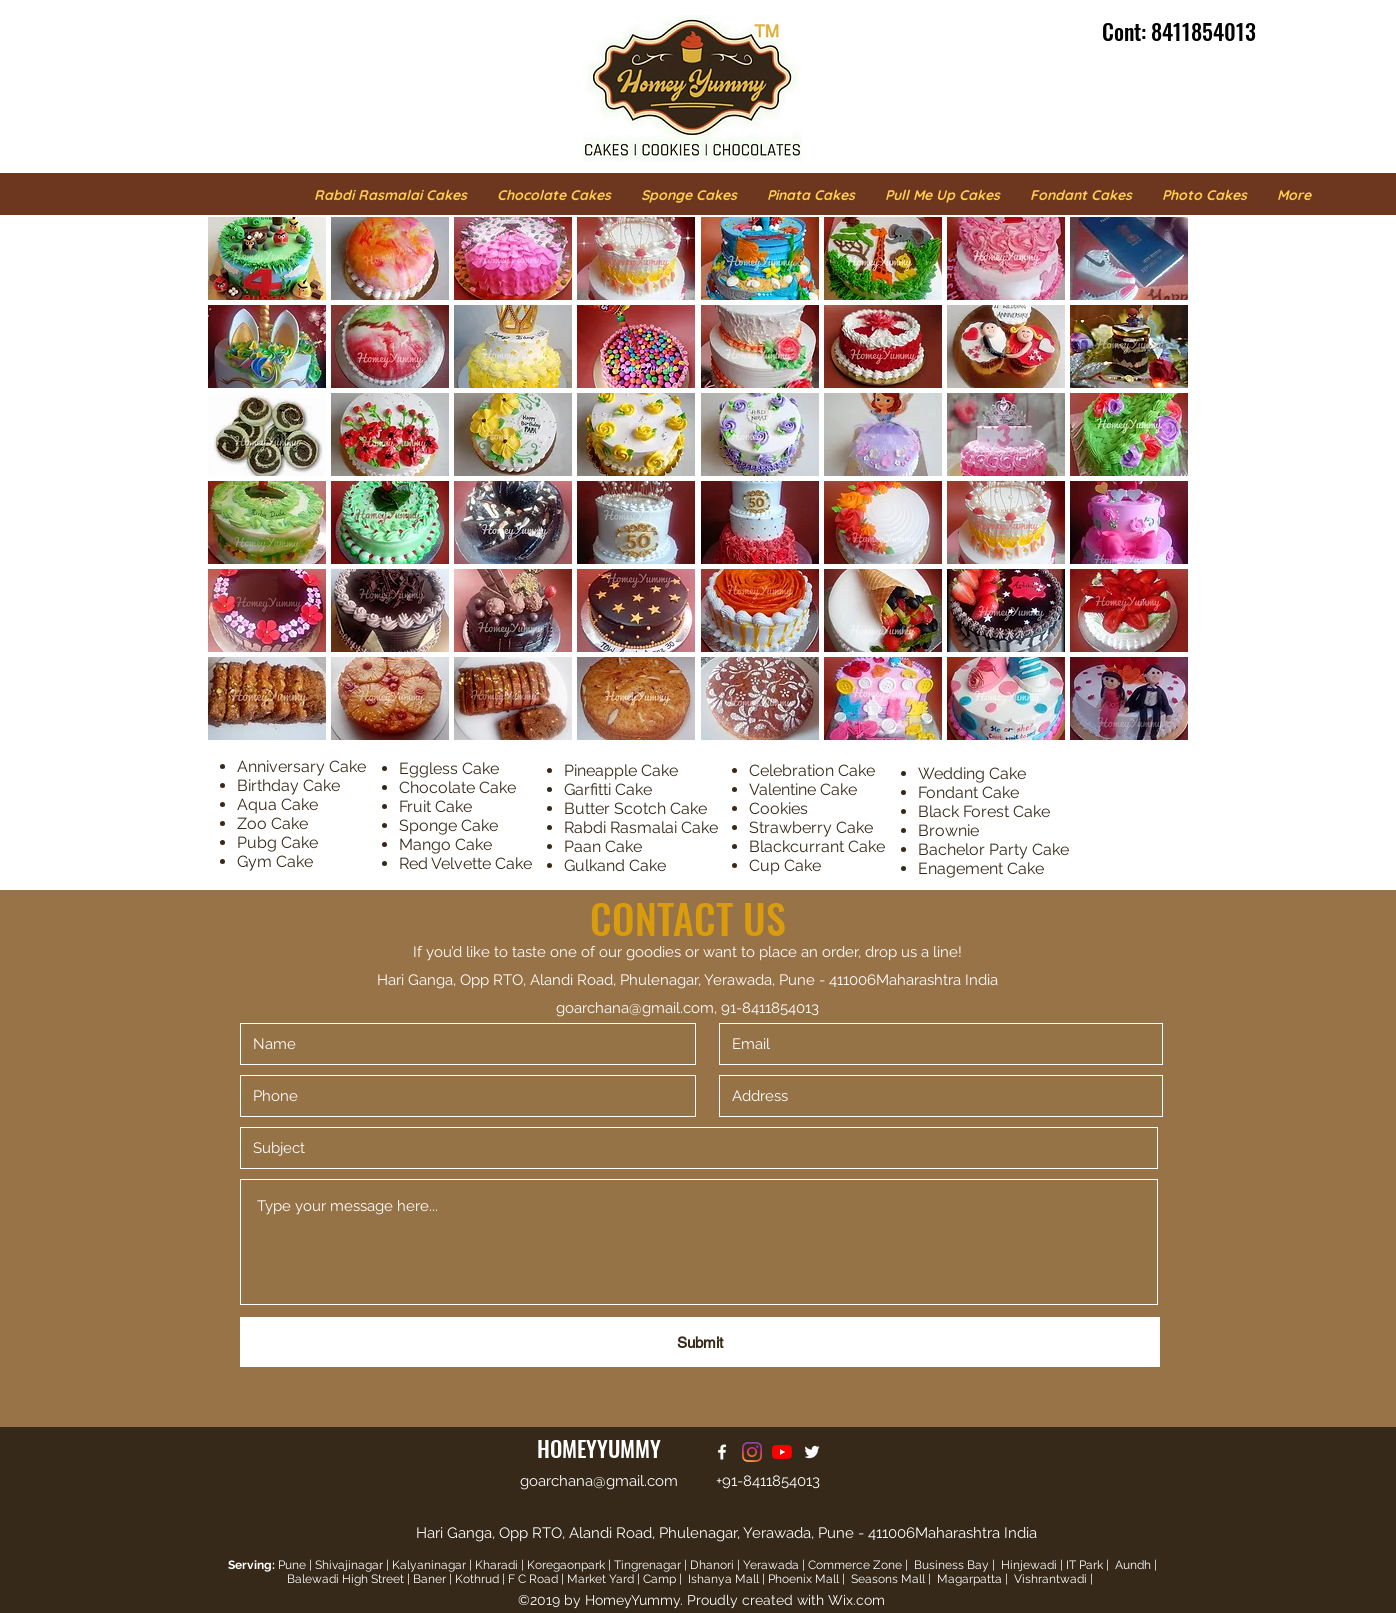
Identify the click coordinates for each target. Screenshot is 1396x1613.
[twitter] (812, 1452)
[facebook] (722, 1452)
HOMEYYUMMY (599, 1448)
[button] (267, 258)
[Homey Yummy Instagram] (752, 1452)
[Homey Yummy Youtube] (782, 1452)
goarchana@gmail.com (635, 1008)
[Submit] (700, 1342)
